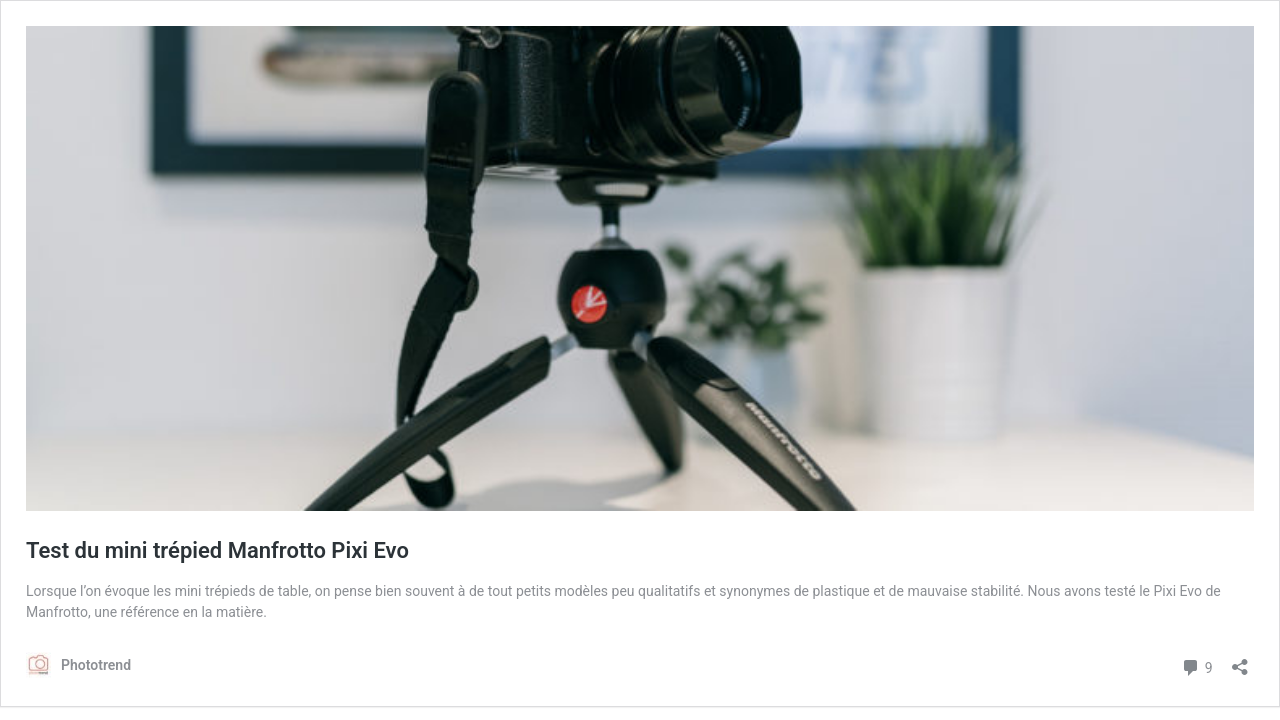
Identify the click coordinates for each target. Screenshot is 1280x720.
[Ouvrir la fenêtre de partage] (1240, 660)
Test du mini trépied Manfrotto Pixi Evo (217, 550)
